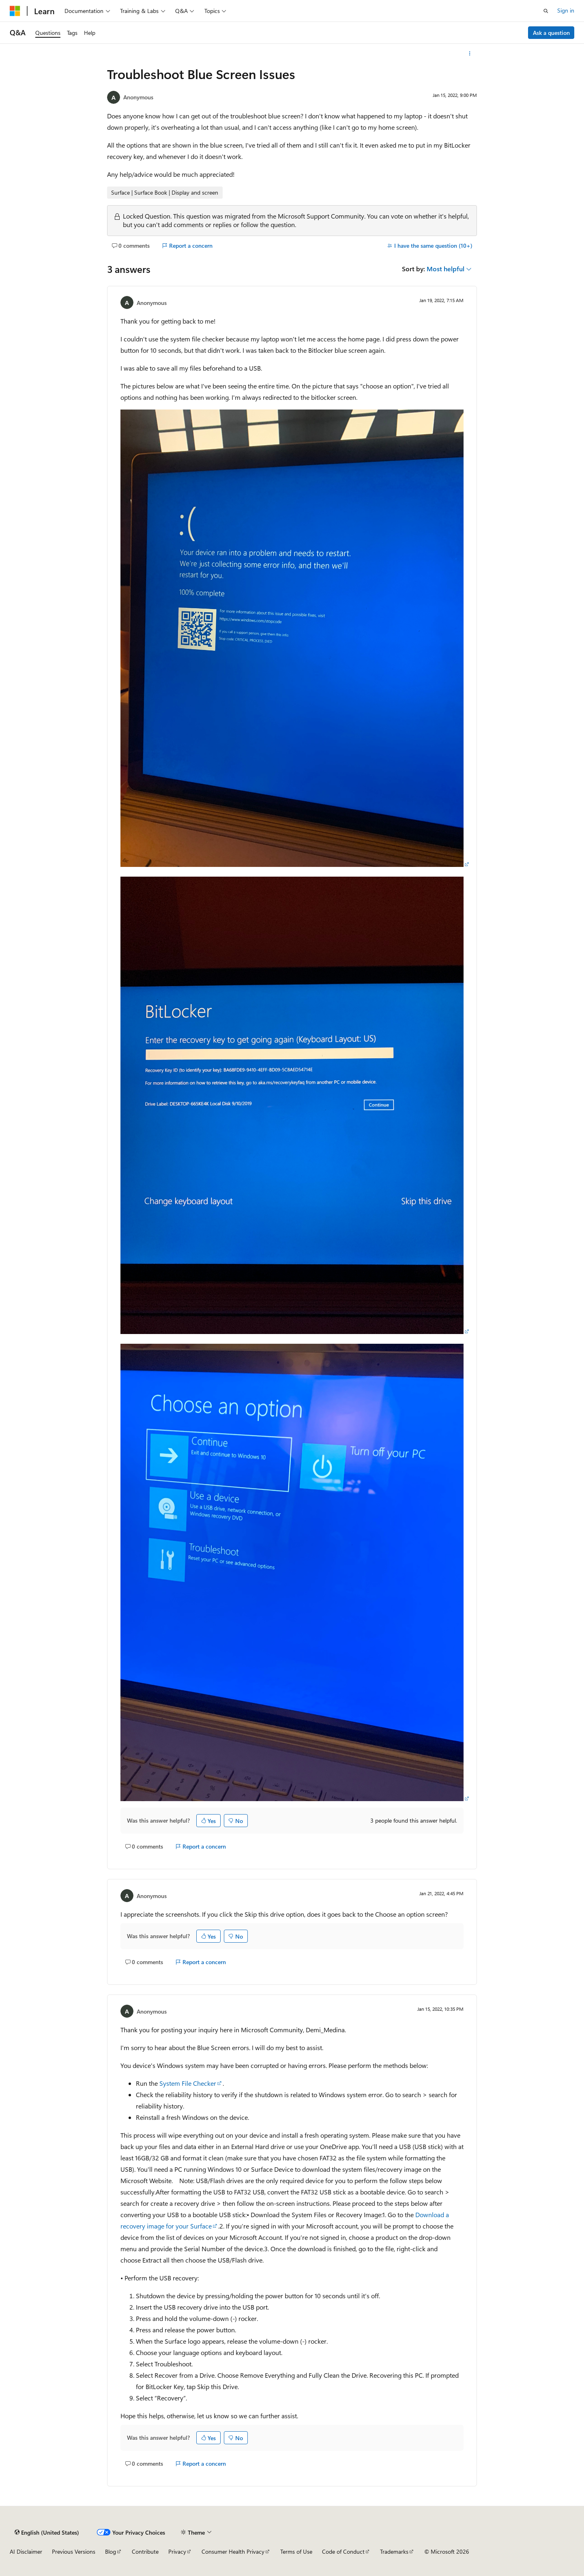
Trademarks (394, 2551)
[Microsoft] (15, 11)
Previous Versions (73, 2551)
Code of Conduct (343, 2551)
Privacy (177, 2551)
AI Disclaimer (26, 2551)
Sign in (565, 10)
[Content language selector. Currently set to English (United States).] (47, 2532)
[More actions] (470, 53)
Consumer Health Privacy (233, 2551)
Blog (110, 2551)
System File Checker (187, 2083)
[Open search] (546, 11)
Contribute (145, 2551)
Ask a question (551, 32)
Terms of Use (296, 2551)
